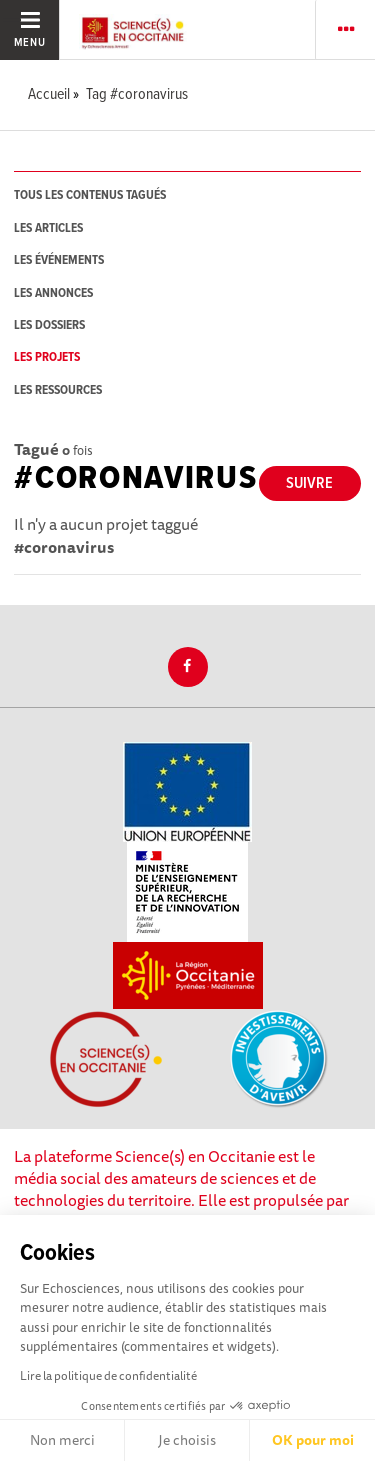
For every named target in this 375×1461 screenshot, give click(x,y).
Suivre (309, 483)
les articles (48, 228)
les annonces (53, 293)
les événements (59, 260)
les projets (47, 357)
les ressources (58, 390)
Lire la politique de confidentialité (108, 1375)
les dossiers (49, 325)
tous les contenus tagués (90, 195)
